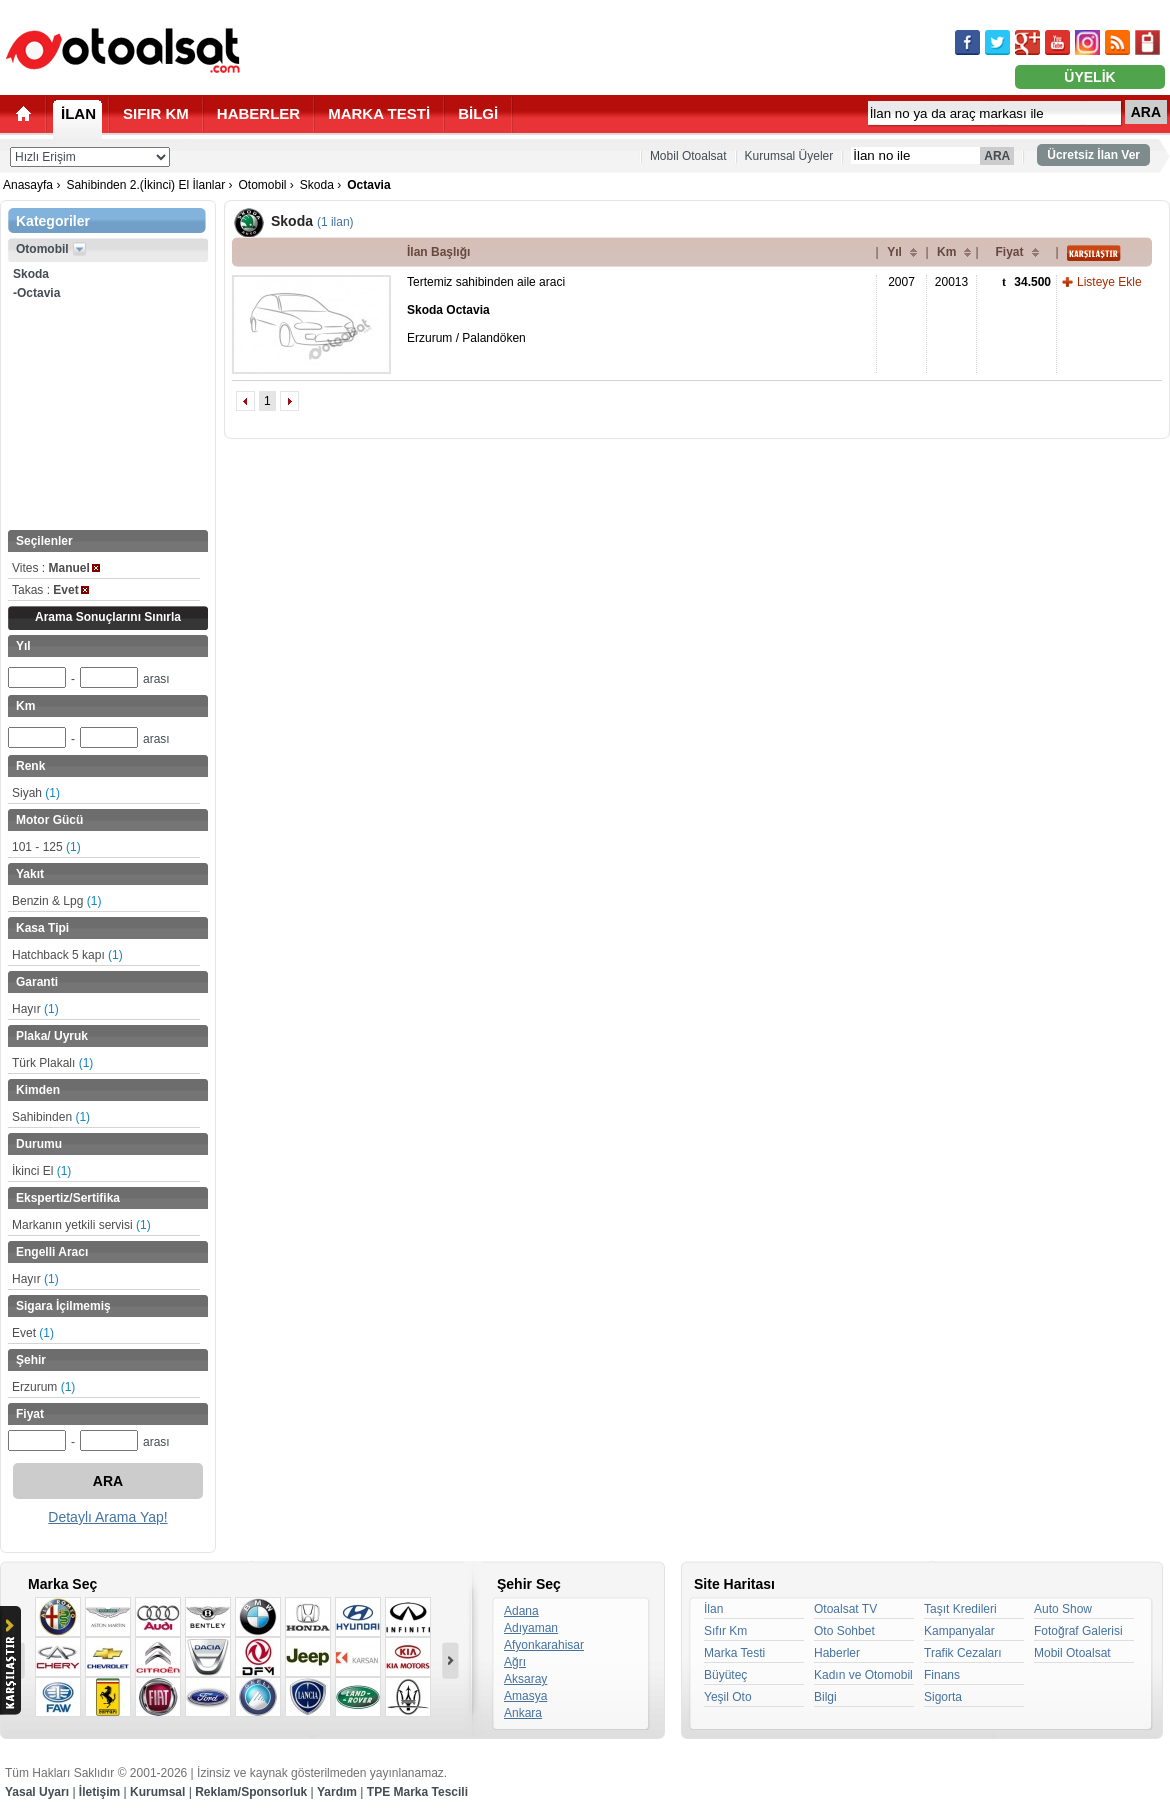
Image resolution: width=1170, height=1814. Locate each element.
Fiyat (1009, 252)
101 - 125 (46, 847)
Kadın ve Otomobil (863, 1675)
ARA (1146, 112)
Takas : (50, 590)
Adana (521, 1611)
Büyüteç (725, 1675)
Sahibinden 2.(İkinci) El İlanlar (145, 185)
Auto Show (1063, 1609)
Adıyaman (531, 1628)
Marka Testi (734, 1653)
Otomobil (262, 185)
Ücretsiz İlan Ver (1093, 155)
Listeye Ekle (1109, 282)
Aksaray (525, 1679)
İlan (713, 1609)
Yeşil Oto (728, 1697)
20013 (951, 282)
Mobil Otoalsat (688, 156)
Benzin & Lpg (56, 901)
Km (946, 252)
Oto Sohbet (844, 1631)
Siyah (36, 793)
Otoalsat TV (845, 1609)
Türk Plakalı (52, 1063)
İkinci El (41, 1171)
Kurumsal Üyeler (789, 156)
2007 (901, 282)
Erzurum (43, 1387)
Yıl (894, 252)
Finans (942, 1675)
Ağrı (515, 1662)
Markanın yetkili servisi (81, 1225)
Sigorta (943, 1697)
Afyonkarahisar (544, 1645)
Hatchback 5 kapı (67, 955)
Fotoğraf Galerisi (1078, 1631)
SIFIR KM (156, 113)
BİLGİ (478, 113)
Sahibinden (51, 1117)
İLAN (78, 113)
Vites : (56, 568)
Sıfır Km (725, 1631)
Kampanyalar (959, 1631)
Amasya (525, 1696)
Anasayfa (28, 185)
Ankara (523, 1713)
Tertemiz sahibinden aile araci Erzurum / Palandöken (486, 310)
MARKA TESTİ (379, 113)
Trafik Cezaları (963, 1653)
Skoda (317, 185)
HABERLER (258, 113)
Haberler (837, 1653)
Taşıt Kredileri (960, 1609)
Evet (33, 1333)
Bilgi (825, 1697)
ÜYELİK (1089, 77)
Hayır (35, 1009)
